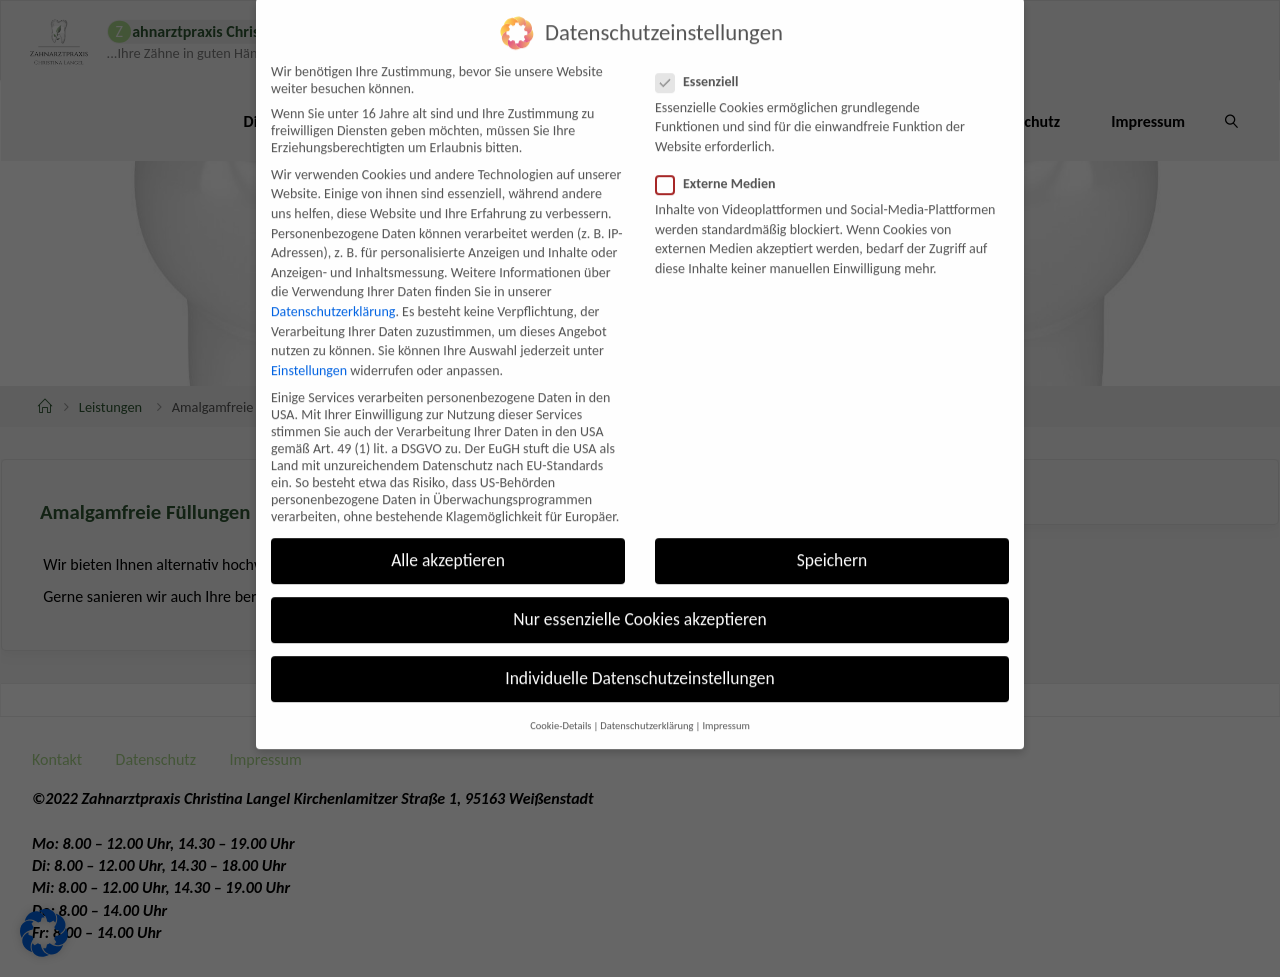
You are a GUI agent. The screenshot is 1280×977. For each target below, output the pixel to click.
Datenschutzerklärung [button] (646, 701)
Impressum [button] (725, 701)
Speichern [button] (832, 537)
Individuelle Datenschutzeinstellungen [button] (639, 655)
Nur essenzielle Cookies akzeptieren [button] (639, 596)
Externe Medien (724, 160)
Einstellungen (309, 346)
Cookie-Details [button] (560, 701)
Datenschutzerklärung (333, 287)
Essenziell (705, 57)
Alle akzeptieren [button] (448, 537)
